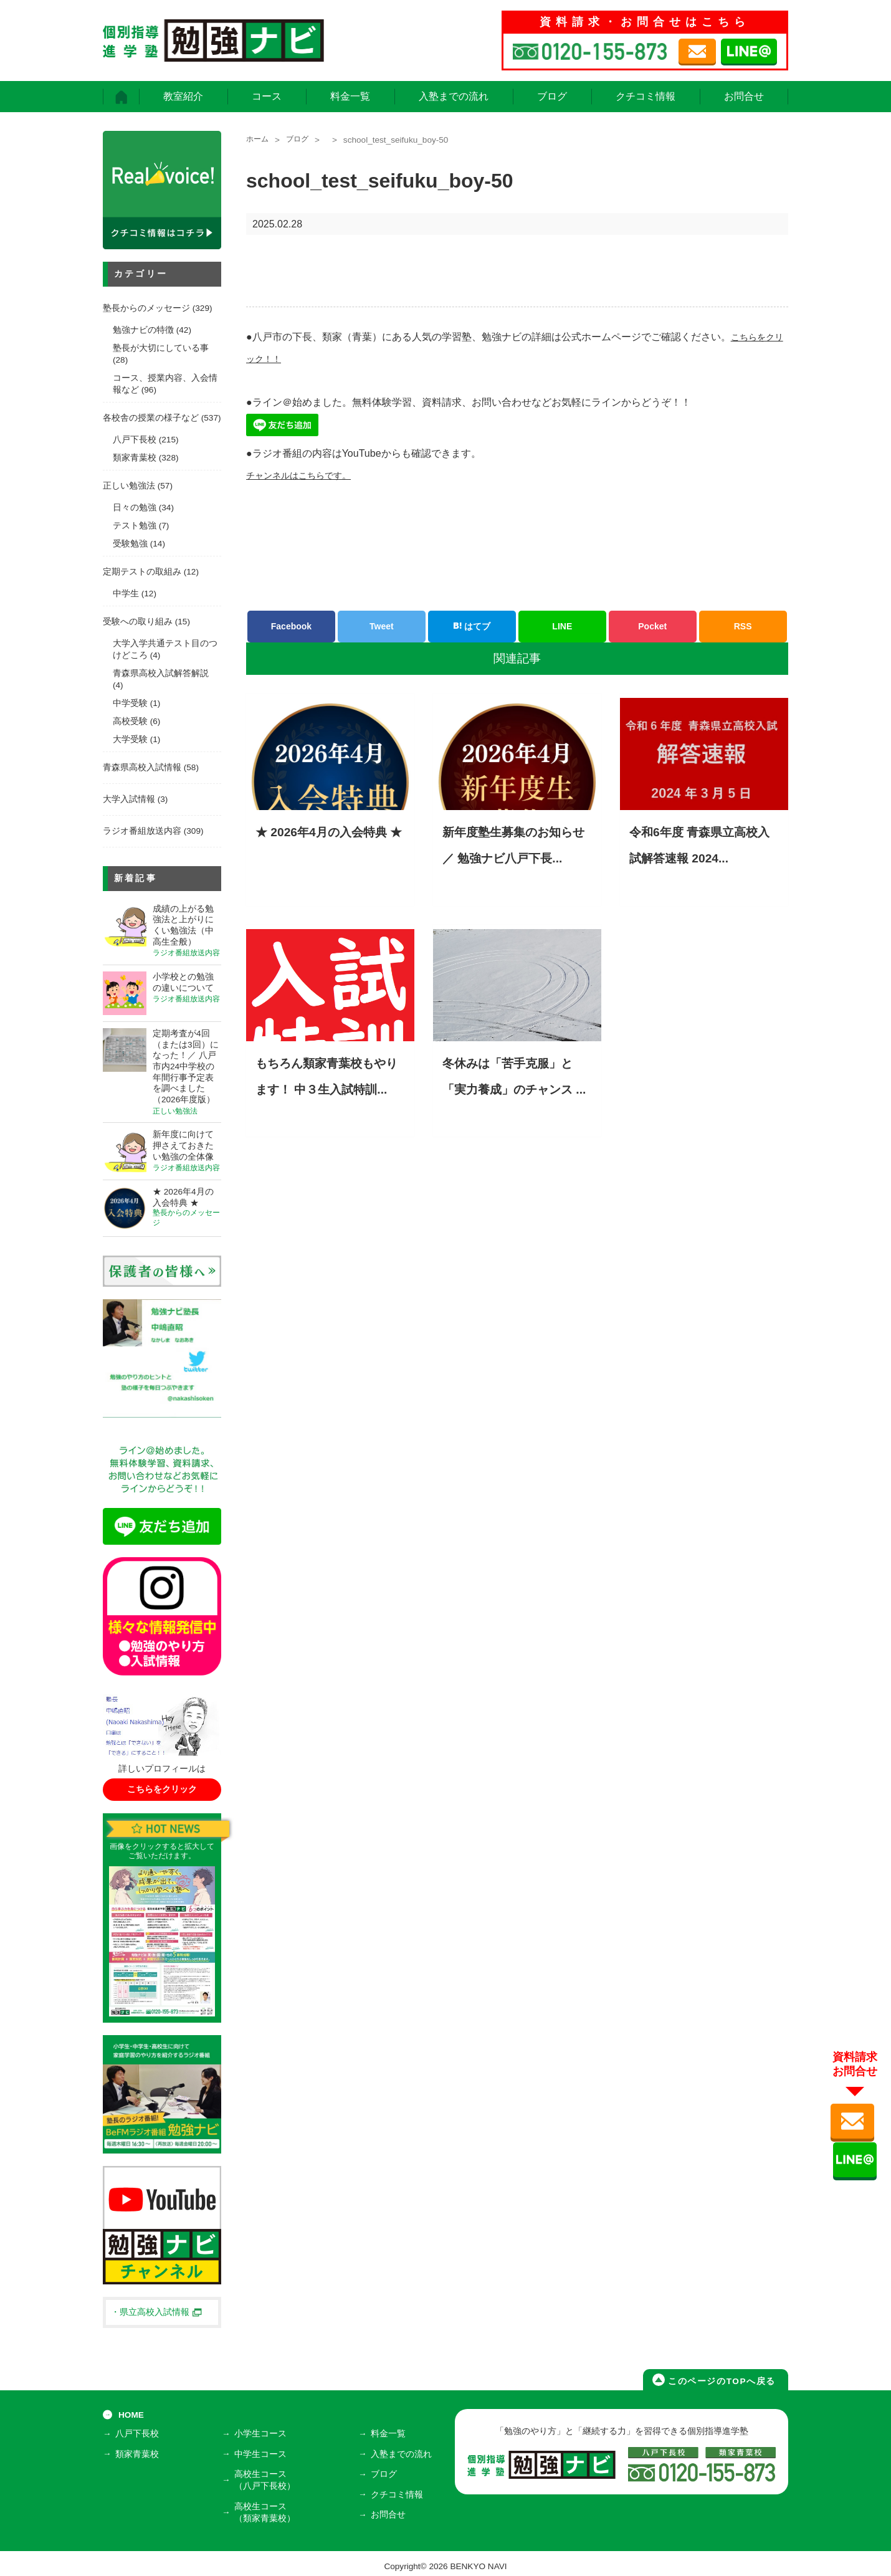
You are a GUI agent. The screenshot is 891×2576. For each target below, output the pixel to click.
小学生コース (263, 2436)
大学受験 (130, 739)
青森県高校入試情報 (142, 767)
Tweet (381, 626)
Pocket (652, 626)
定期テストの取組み (142, 571)
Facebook (291, 626)
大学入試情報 (129, 799)
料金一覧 (350, 96)
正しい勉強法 (129, 485)
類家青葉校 (134, 457)
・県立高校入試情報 (156, 2312)
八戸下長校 (134, 439)
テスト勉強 (134, 525)
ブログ (552, 96)
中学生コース (263, 2454)
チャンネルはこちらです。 (306, 475)
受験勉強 (130, 543)
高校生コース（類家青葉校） (267, 2508)
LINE (562, 626)
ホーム (259, 140)
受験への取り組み (138, 621)
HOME (131, 2415)
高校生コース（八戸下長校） (267, 2478)
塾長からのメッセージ (146, 308)
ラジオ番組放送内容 (142, 831)
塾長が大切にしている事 (161, 348)
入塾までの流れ (453, 96)
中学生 (126, 593)
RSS (743, 626)
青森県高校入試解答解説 (161, 673)
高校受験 (130, 721)
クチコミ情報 (645, 96)
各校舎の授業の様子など (151, 417)
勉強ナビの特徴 (143, 330)
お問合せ (744, 96)
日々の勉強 (134, 507)
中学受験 (130, 703)
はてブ (471, 626)
